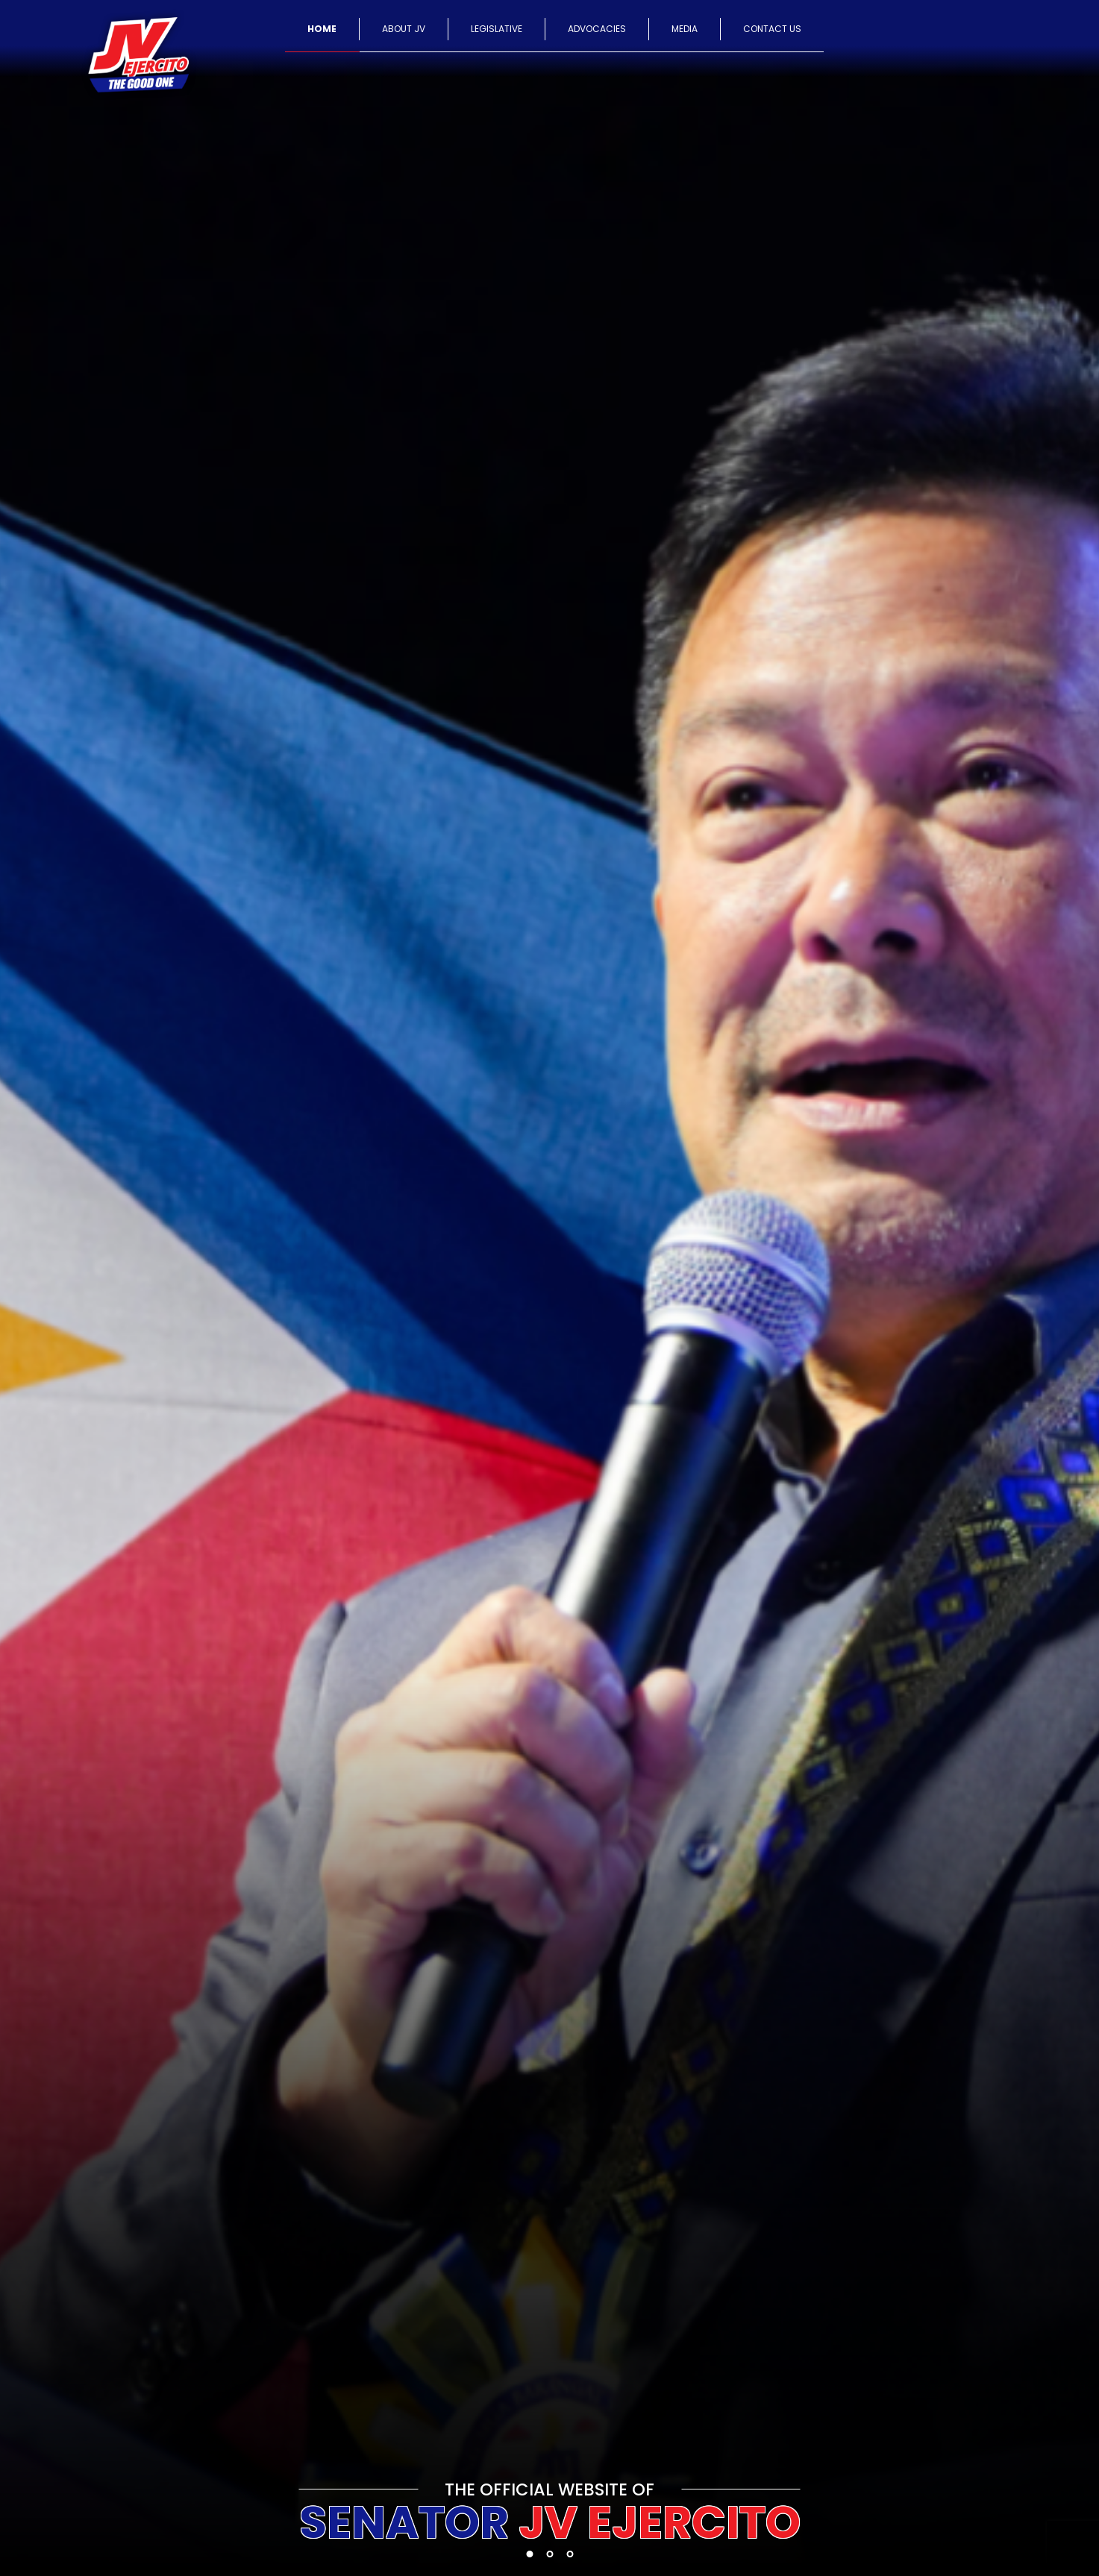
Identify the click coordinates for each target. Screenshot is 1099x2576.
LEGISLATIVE (496, 28)
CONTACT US (772, 28)
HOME (321, 28)
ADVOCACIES (597, 28)
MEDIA (684, 28)
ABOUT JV (403, 28)
